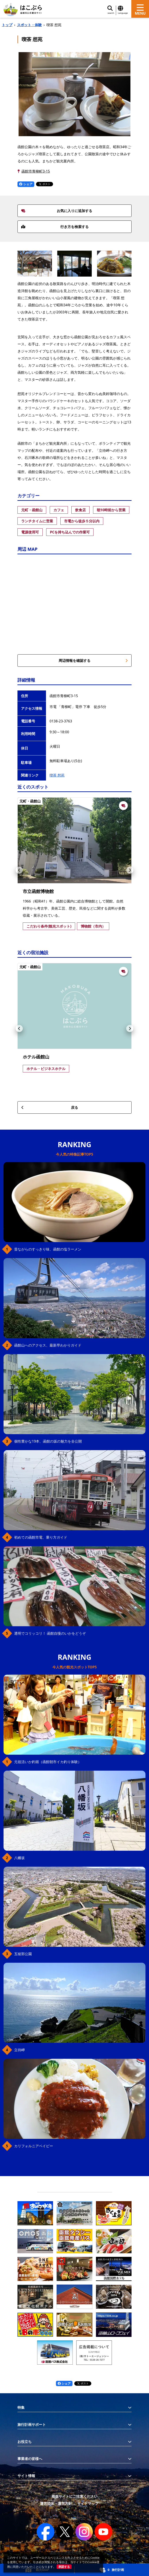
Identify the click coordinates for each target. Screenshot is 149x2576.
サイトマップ (87, 2503)
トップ (7, 24)
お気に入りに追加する (56, 210)
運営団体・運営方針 (56, 2503)
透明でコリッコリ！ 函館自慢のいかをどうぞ (50, 1633)
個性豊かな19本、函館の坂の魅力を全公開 (48, 1441)
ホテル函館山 (36, 1057)
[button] (19, 870)
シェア (25, 184)
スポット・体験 (29, 24)
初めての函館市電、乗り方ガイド (40, 1537)
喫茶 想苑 (57, 775)
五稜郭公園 (23, 1953)
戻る (49, 1107)
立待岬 (19, 2049)
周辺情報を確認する (93, 660)
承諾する (64, 2567)
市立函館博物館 (38, 891)
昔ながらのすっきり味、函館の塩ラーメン (47, 1249)
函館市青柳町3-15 (35, 171)
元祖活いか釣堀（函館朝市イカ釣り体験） (47, 1761)
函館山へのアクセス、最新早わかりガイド (47, 1345)
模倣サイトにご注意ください (74, 2496)
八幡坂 (19, 1857)
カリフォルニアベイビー (33, 2145)
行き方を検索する (55, 227)
